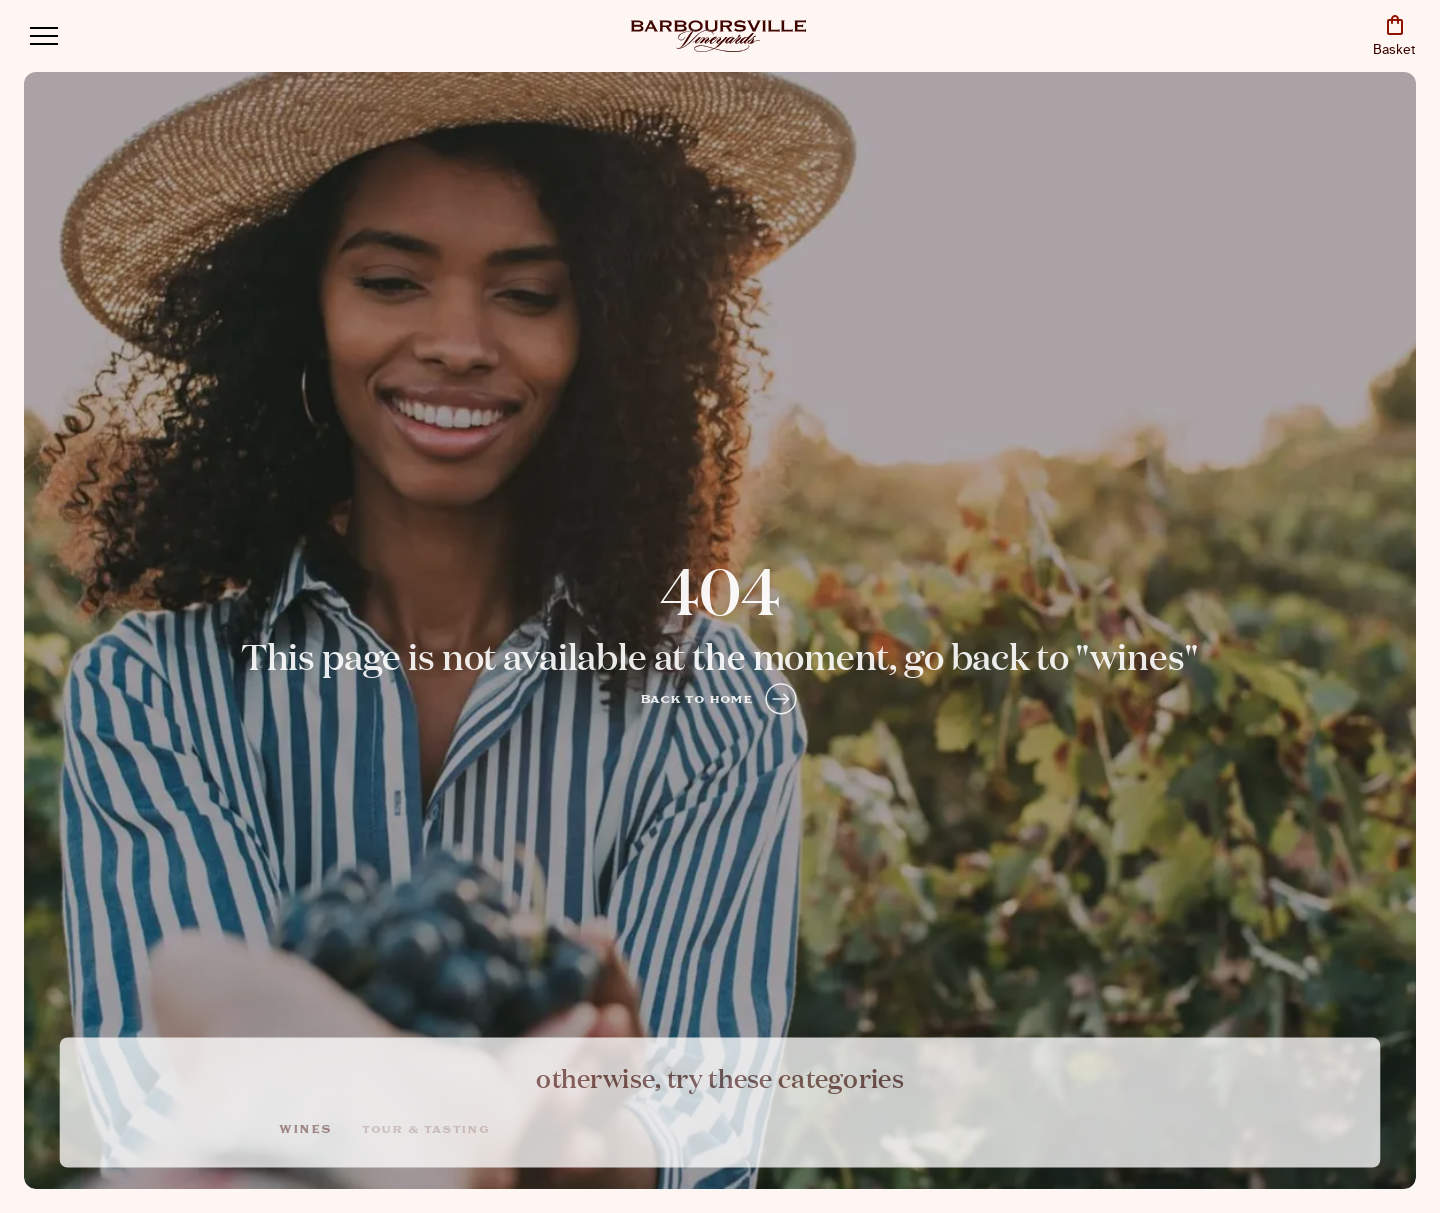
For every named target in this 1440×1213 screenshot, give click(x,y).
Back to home (719, 698)
